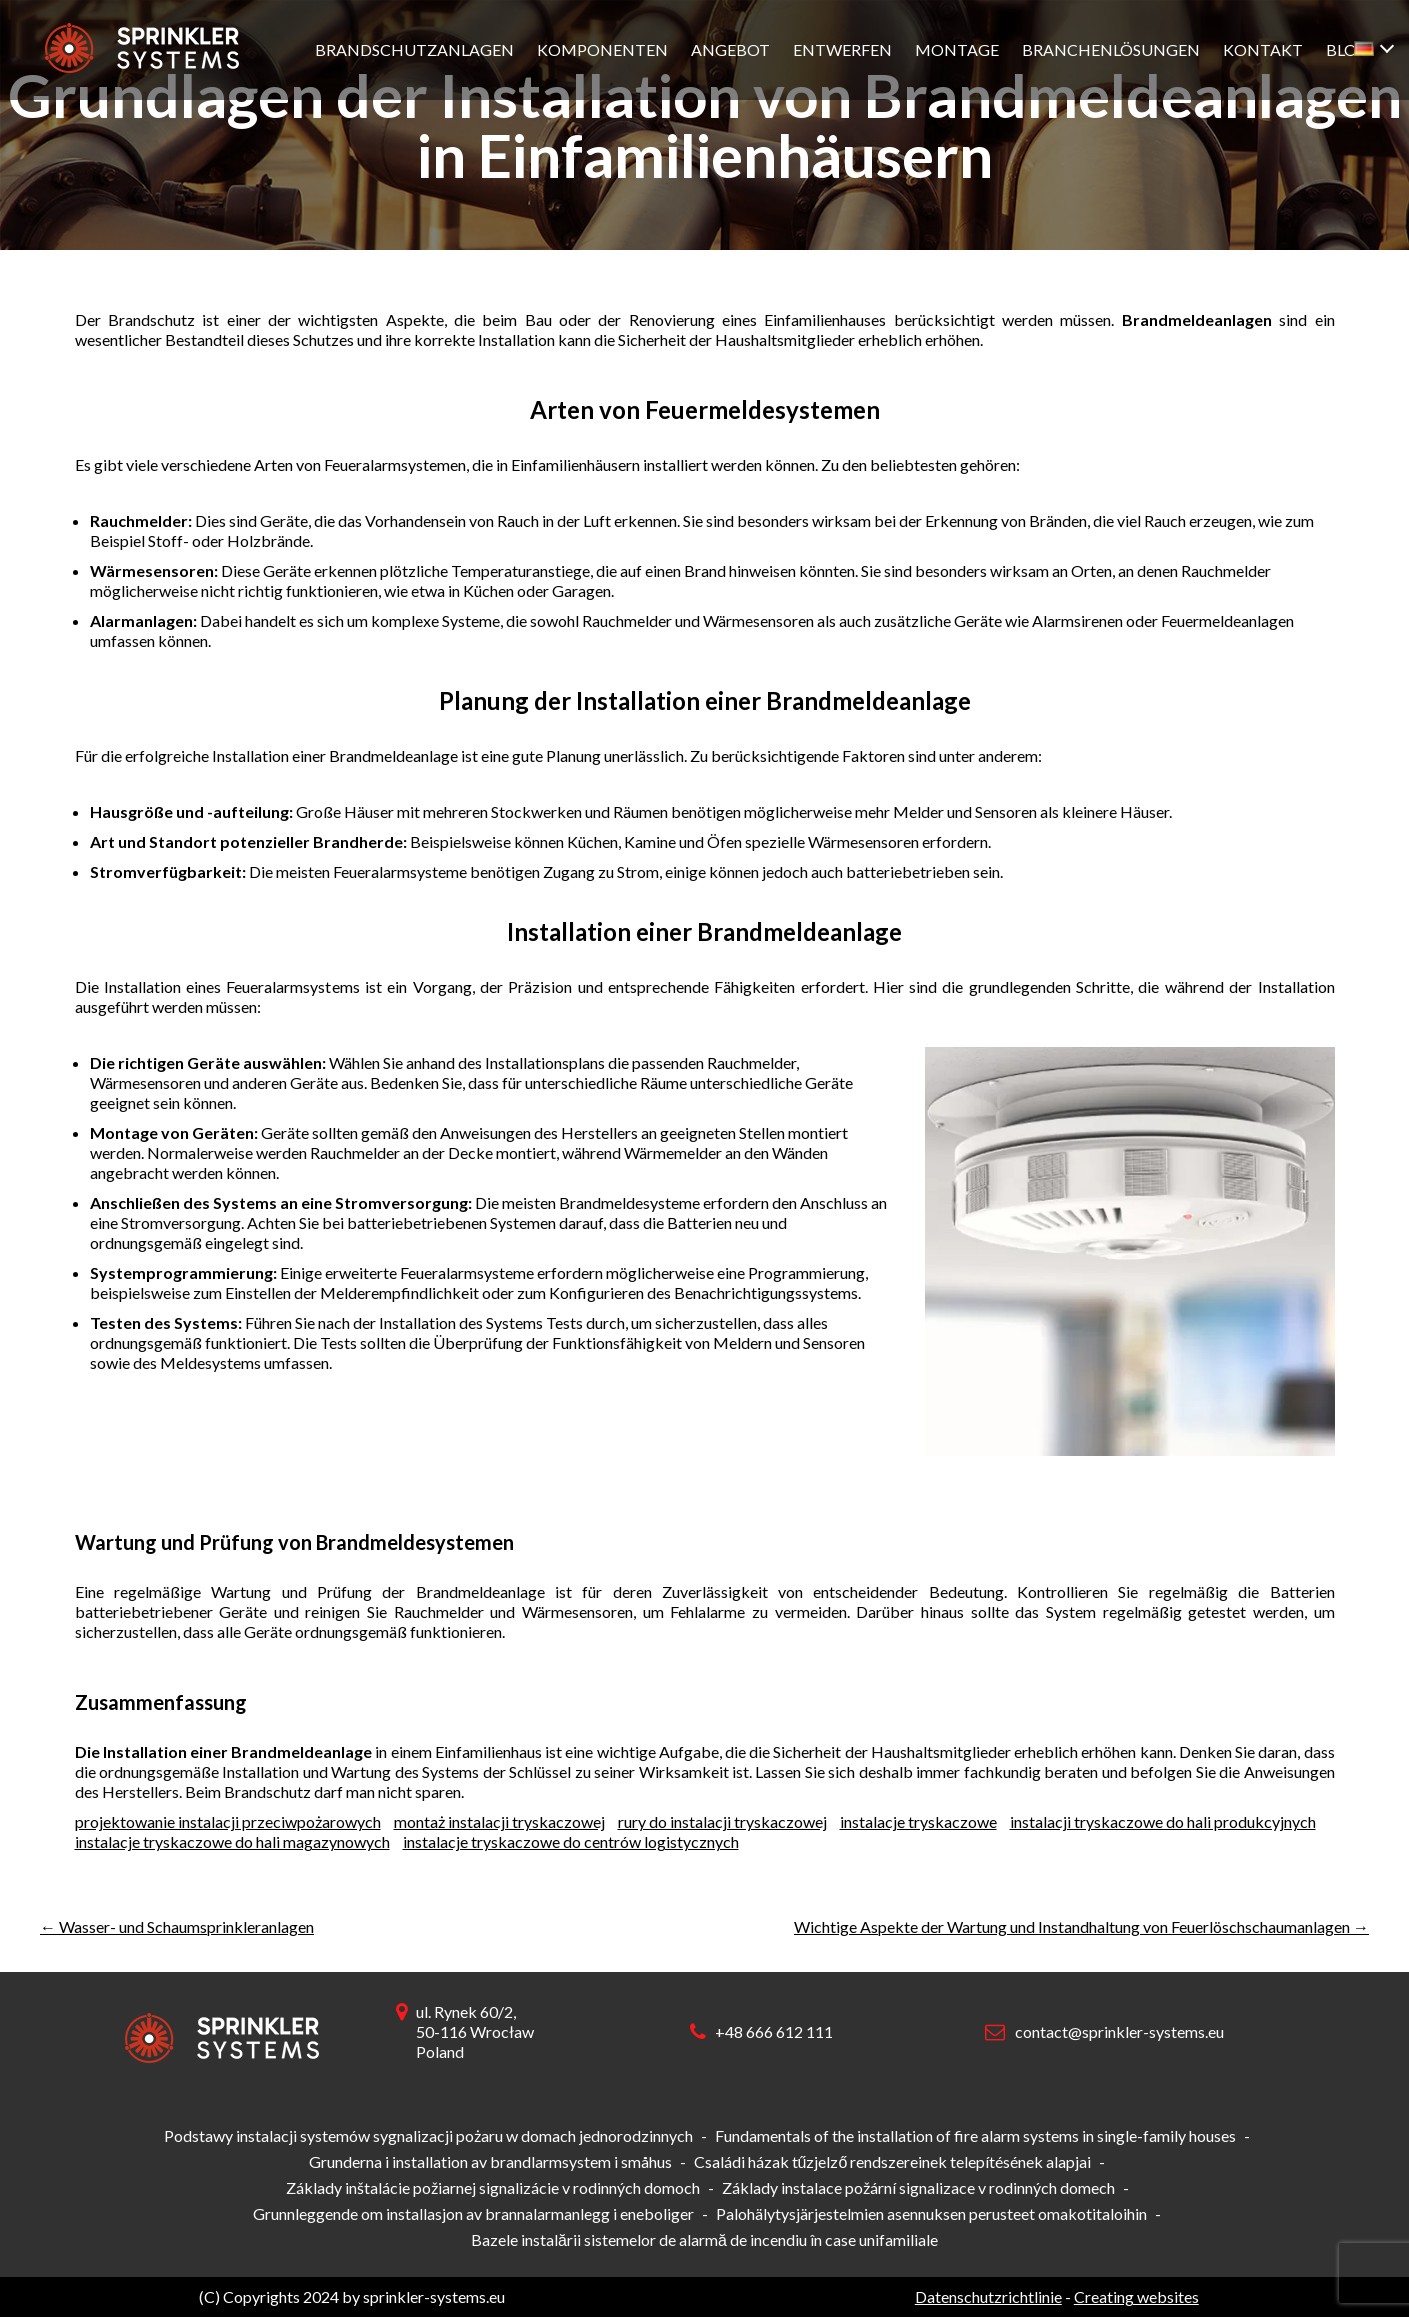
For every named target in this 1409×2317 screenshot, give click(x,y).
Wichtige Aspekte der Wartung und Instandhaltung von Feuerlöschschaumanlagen (1081, 1926)
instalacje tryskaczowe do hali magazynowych (232, 1841)
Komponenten (602, 49)
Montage (957, 49)
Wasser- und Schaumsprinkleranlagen (177, 1926)
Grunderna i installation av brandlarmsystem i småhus (490, 2161)
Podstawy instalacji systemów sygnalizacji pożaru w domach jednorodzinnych (428, 2135)
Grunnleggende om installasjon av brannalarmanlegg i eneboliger (473, 2213)
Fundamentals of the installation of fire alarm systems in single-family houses (975, 2135)
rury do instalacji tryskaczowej (722, 1821)
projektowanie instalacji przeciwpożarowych (228, 1821)
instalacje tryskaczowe (918, 1821)
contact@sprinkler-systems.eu (1119, 2031)
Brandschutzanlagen (414, 49)
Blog (1347, 49)
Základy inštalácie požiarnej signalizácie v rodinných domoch (493, 2187)
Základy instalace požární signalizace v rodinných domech (918, 2187)
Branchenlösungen (1111, 49)
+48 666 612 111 (774, 2031)
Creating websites (1136, 2296)
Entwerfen (842, 49)
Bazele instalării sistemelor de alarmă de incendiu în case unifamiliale (704, 2239)
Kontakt (1263, 49)
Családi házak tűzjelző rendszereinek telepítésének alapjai (893, 2161)
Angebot (730, 49)
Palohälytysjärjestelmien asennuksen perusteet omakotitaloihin (931, 2213)
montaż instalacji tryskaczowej (499, 1821)
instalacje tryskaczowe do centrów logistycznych (571, 1841)
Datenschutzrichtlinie (988, 2296)
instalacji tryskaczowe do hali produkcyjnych (1163, 1821)
